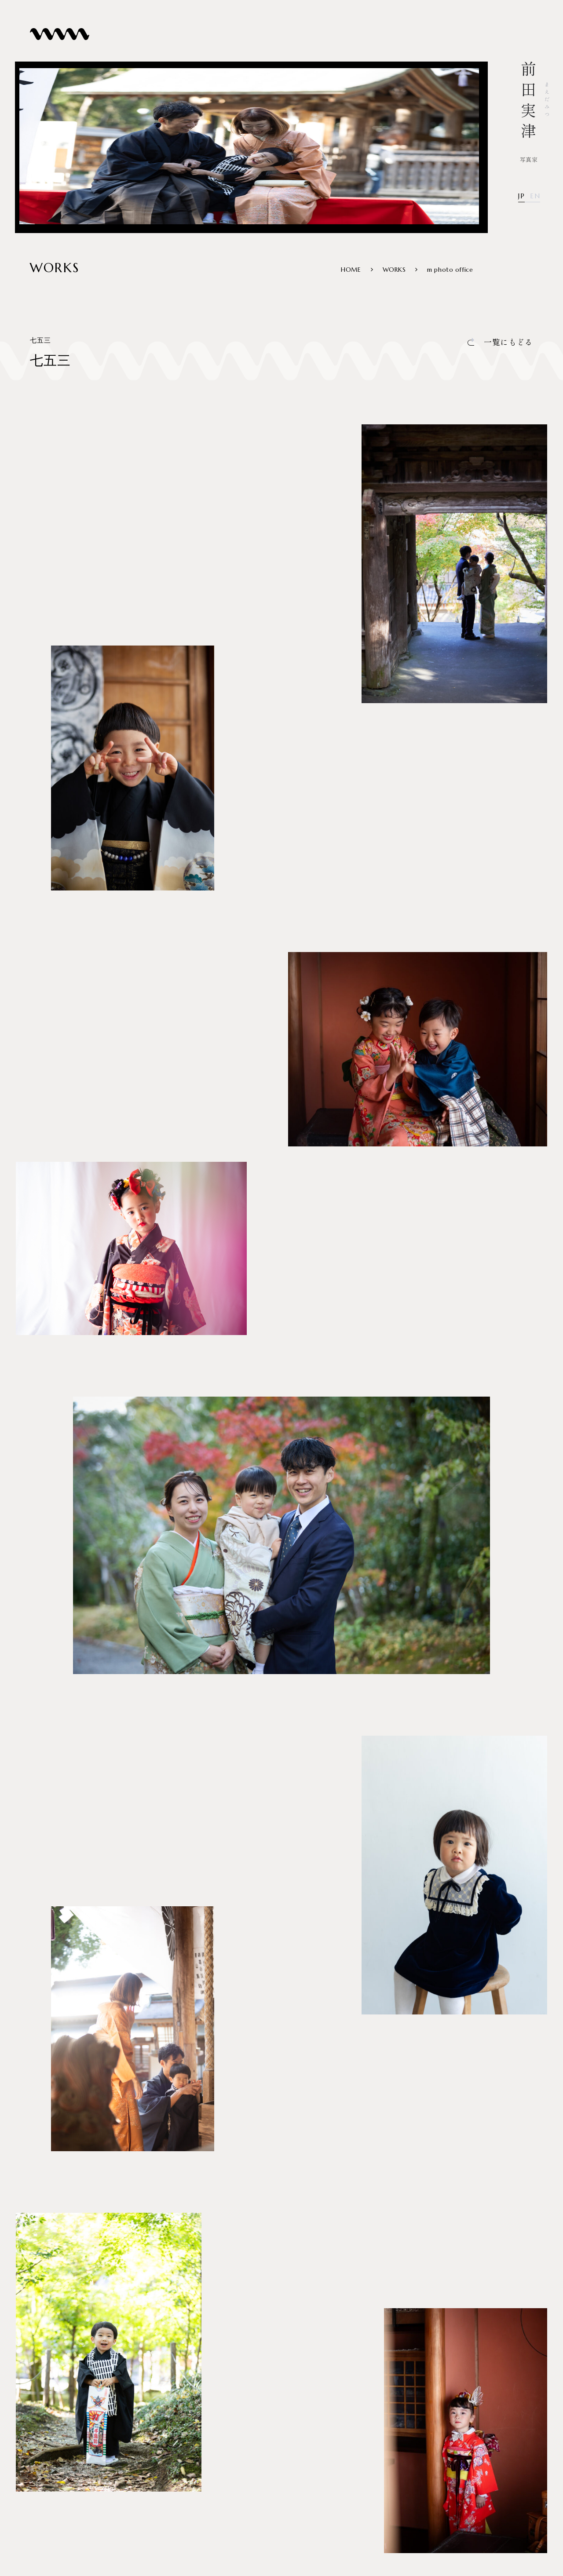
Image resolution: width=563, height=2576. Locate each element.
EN (535, 196)
